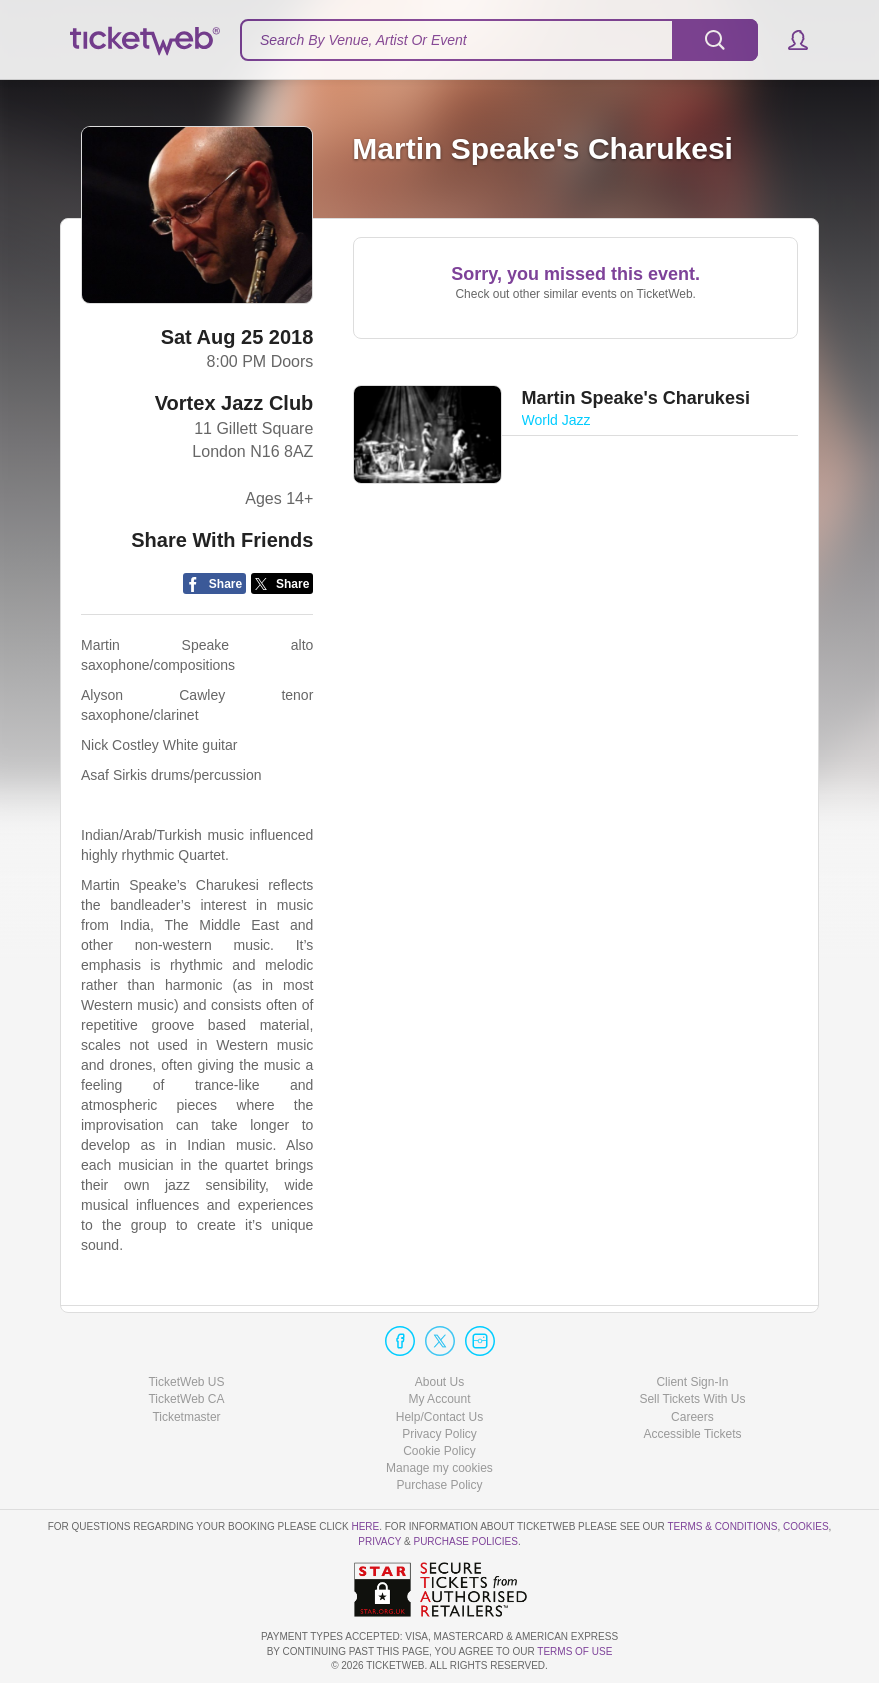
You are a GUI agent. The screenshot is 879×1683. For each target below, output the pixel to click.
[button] (788, 40)
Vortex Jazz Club (234, 403)
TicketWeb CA (186, 1399)
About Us (439, 1382)
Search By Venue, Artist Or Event (363, 40)
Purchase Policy (439, 1485)
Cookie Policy (439, 1451)
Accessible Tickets (692, 1434)
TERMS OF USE (574, 1651)
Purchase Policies (465, 1541)
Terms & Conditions (722, 1526)
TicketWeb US (186, 1382)
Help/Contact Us (439, 1417)
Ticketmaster (186, 1417)
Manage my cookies (439, 1468)
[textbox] (499, 40)
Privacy (379, 1541)
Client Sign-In (692, 1382)
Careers (692, 1417)
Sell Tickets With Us (692, 1399)
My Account (439, 1399)
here (365, 1526)
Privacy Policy (439, 1434)
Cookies (806, 1526)
